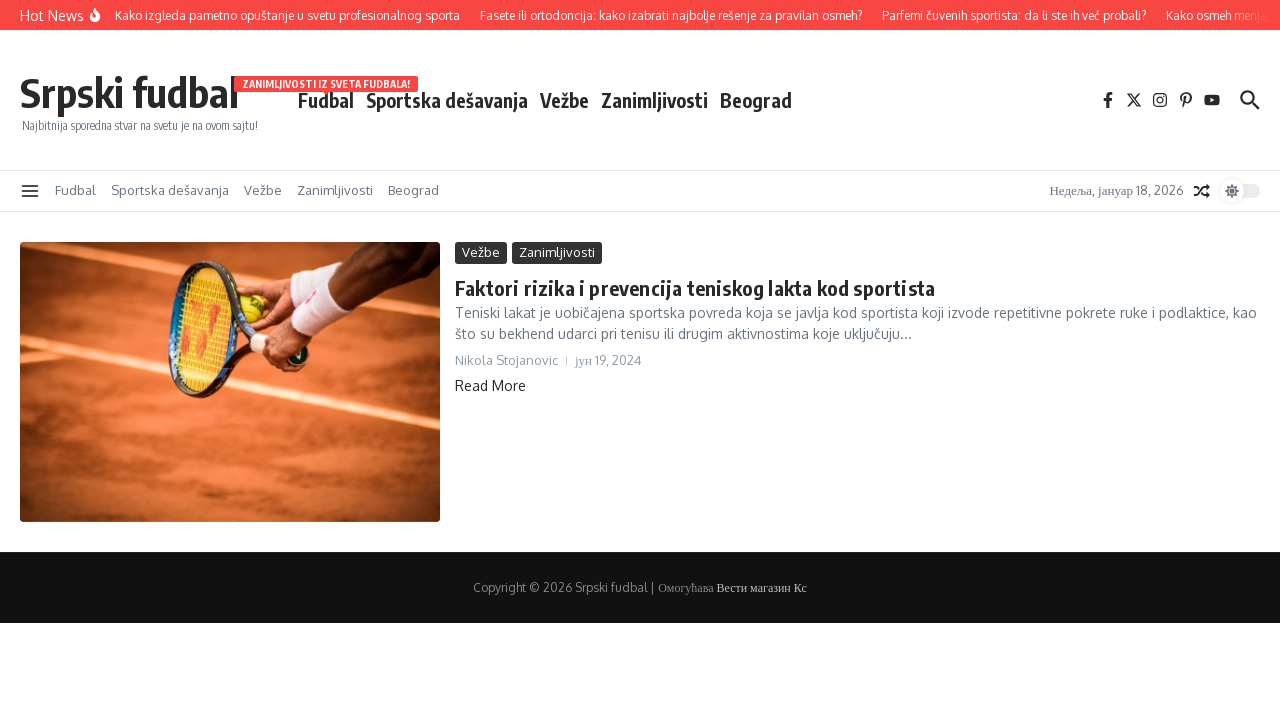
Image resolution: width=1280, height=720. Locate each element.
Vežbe (564, 100)
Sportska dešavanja (447, 100)
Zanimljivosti (654, 100)
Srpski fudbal (129, 92)
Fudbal (326, 99)
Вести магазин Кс (762, 587)
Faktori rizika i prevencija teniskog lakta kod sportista (695, 287)
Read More (490, 385)
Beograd (756, 100)
